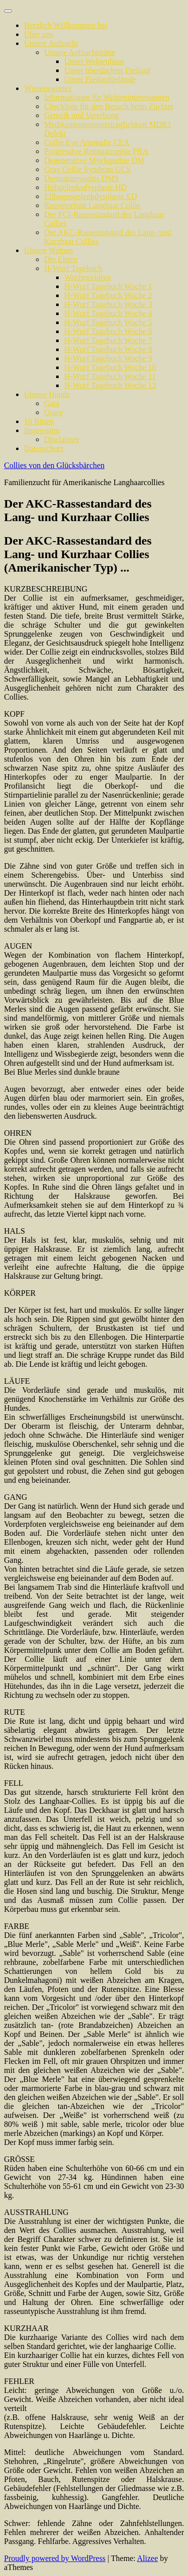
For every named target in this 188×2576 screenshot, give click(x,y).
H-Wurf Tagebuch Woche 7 (108, 340)
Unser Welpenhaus (94, 61)
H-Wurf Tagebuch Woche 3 (108, 304)
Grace (53, 412)
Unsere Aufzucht (51, 43)
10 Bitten (39, 421)
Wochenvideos (87, 277)
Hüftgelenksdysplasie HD (85, 187)
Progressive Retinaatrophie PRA (96, 151)
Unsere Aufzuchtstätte (79, 52)
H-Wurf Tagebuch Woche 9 (108, 358)
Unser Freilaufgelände (100, 79)
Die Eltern (60, 259)
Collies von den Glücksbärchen (54, 465)
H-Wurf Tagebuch (73, 268)
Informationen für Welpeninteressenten (106, 97)
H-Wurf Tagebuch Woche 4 (108, 313)
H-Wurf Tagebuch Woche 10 (110, 367)
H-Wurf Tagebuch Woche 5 (108, 322)
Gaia (51, 403)
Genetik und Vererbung (81, 115)
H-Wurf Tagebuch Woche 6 (108, 331)
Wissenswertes (47, 88)
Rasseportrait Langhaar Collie (92, 205)
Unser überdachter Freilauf (107, 70)
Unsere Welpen (48, 250)
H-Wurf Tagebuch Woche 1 (108, 286)
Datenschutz (44, 448)
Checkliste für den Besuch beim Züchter (108, 106)
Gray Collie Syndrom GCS (87, 169)
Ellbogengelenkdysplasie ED (90, 196)
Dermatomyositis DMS (81, 178)
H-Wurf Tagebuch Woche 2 (108, 295)
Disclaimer (61, 439)
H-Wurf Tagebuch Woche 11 (110, 376)
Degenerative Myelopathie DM (94, 160)
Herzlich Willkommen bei (65, 25)
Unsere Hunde (47, 394)
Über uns (38, 34)
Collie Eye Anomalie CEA (86, 142)
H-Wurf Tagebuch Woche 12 (110, 385)
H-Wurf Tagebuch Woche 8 (108, 349)
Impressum (42, 430)
